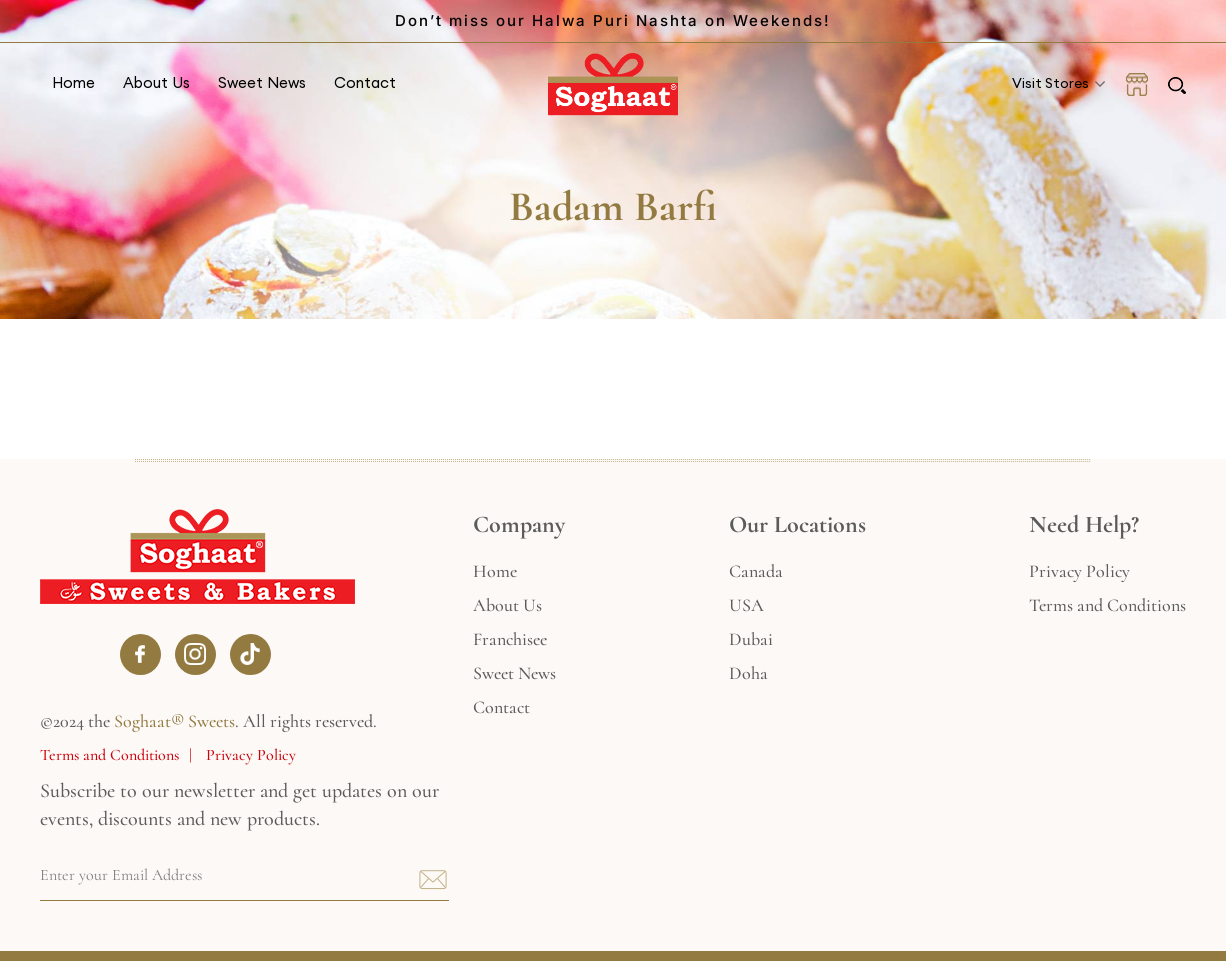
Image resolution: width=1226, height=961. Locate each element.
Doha (748, 673)
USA (746, 605)
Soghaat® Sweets (174, 721)
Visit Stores (1050, 83)
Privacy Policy (251, 755)
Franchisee (510, 639)
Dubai (751, 639)
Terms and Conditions (109, 755)
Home (73, 82)
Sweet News (262, 82)
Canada (756, 571)
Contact (365, 82)
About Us (156, 82)
